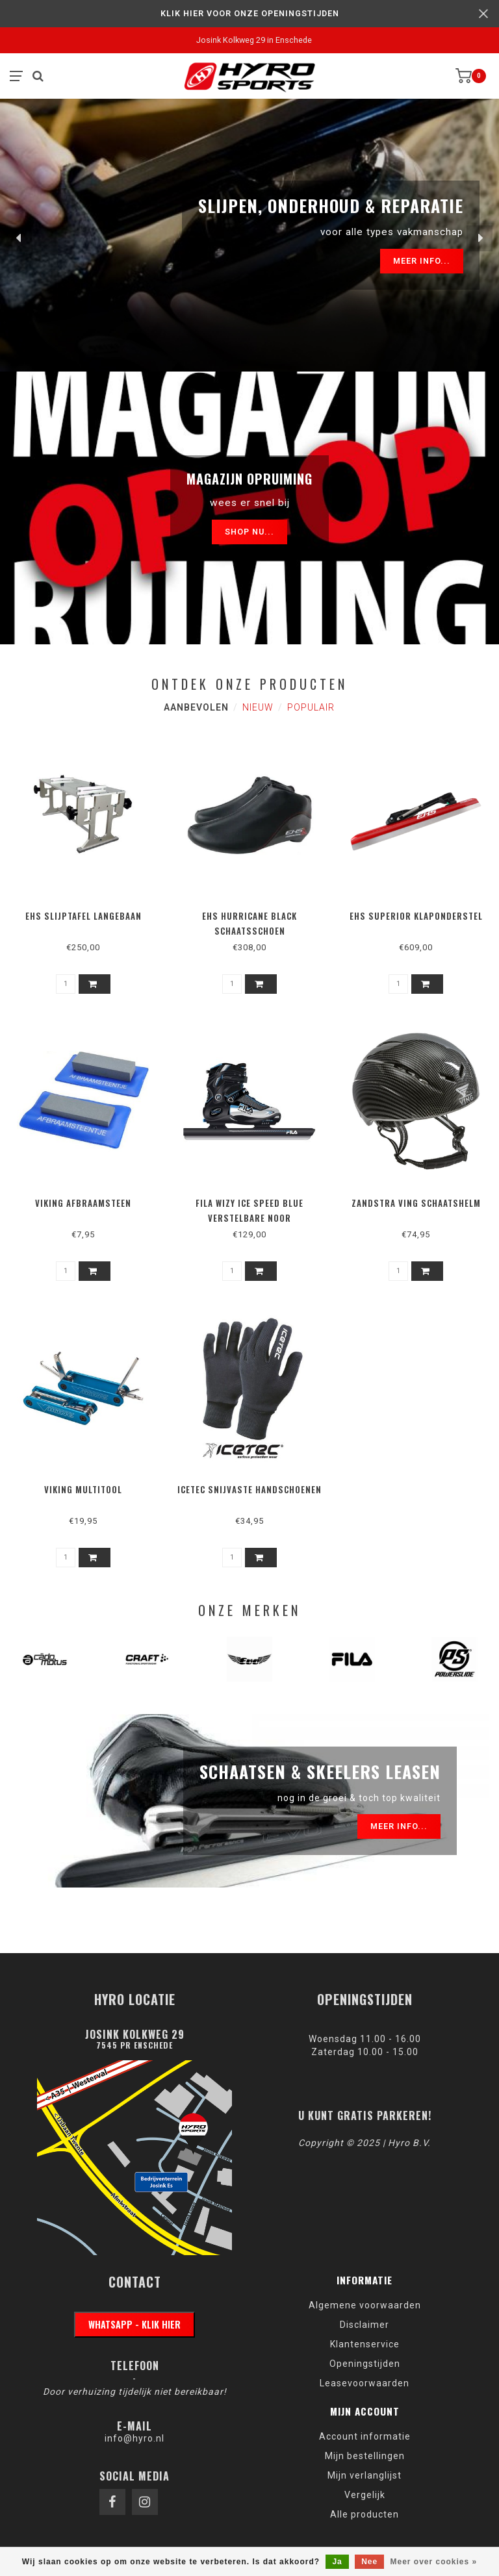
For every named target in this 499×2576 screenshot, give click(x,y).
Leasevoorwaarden (364, 2383)
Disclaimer (364, 2324)
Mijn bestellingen (365, 2456)
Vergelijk (364, 2495)
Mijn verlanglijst (364, 2475)
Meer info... (421, 261)
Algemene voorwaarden (365, 2305)
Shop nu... (249, 532)
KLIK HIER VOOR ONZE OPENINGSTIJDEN (249, 13)
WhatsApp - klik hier (134, 2324)
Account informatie (365, 2436)
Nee (369, 2561)
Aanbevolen (196, 707)
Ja (337, 2561)
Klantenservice (365, 2344)
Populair (311, 707)
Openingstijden (364, 2363)
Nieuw (258, 707)
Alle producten (364, 2514)
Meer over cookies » (434, 2561)
